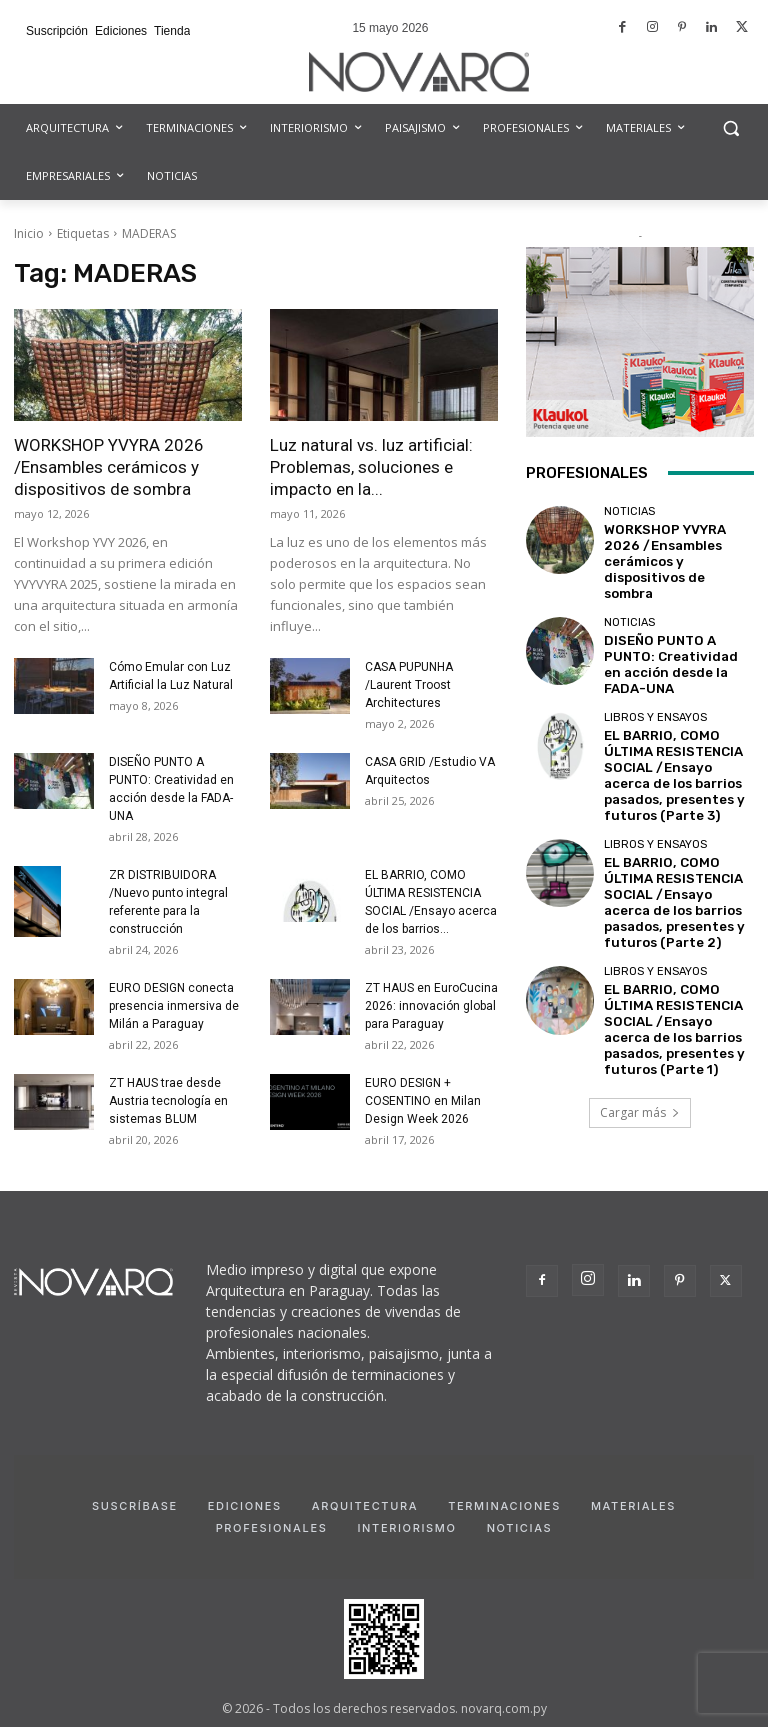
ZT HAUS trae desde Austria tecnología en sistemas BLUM (168, 1101)
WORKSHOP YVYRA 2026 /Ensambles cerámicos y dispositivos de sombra (109, 467)
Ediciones (245, 1506)
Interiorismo (406, 1528)
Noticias (629, 517)
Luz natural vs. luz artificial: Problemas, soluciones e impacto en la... (371, 467)
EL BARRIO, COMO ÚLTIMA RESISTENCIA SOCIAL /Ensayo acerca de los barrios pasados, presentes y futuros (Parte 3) (674, 727)
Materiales (633, 1506)
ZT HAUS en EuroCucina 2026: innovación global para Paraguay (431, 1006)
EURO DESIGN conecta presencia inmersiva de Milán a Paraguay (174, 1006)
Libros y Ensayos (655, 677)
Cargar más (640, 1022)
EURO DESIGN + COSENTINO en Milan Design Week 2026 (423, 1101)
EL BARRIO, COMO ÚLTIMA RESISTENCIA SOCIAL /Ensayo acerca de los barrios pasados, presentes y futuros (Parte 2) (674, 838)
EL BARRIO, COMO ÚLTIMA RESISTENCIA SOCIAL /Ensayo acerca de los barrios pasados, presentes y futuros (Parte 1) (674, 948)
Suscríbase (135, 1506)
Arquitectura (365, 1506)
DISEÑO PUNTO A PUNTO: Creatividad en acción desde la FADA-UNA (675, 630)
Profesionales (272, 1528)
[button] (730, 128)
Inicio (29, 233)
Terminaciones (504, 1506)
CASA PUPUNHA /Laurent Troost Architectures (409, 685)
